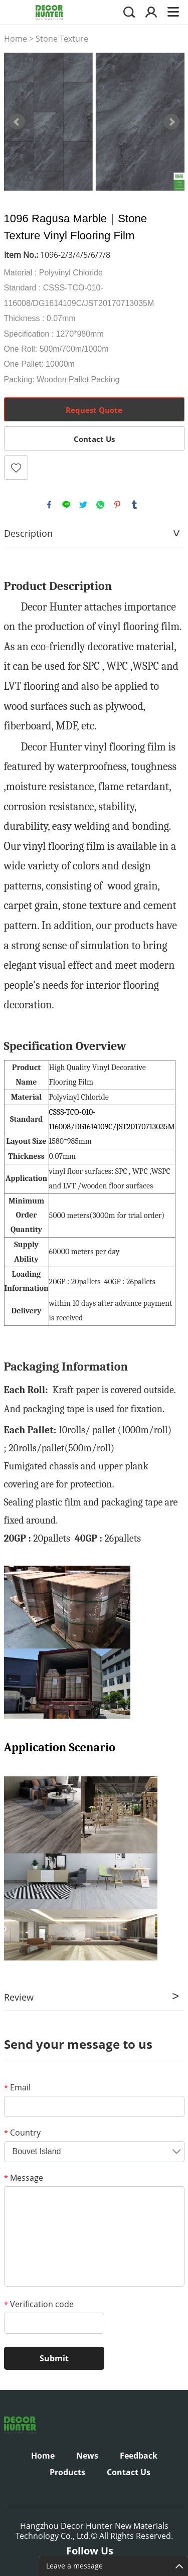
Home (15, 38)
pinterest (117, 505)
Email (17, 2087)
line (66, 505)
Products (67, 2472)
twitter (83, 505)
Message (23, 2177)
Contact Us (94, 439)
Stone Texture (62, 38)
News (87, 2455)
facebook (49, 505)
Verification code (39, 2304)
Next (171, 122)
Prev (17, 122)
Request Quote (94, 410)
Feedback (138, 2455)
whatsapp (100, 505)
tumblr (134, 505)
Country (22, 2132)
